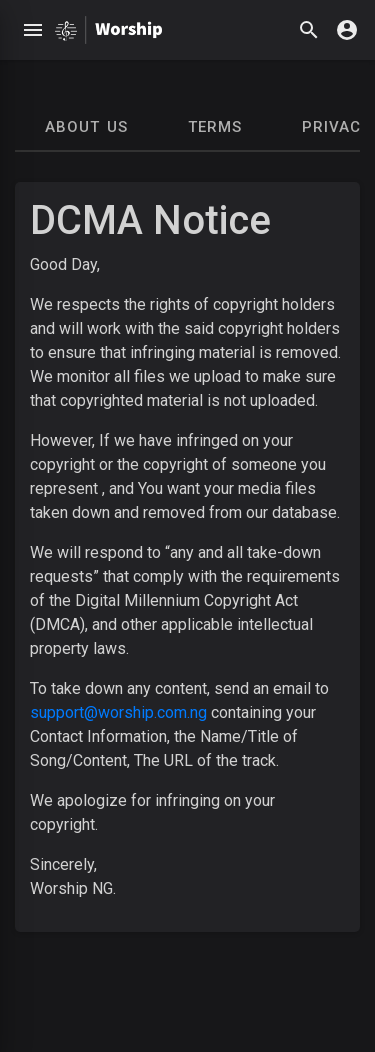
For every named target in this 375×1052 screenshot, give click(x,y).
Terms (215, 127)
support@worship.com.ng (118, 712)
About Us (86, 127)
